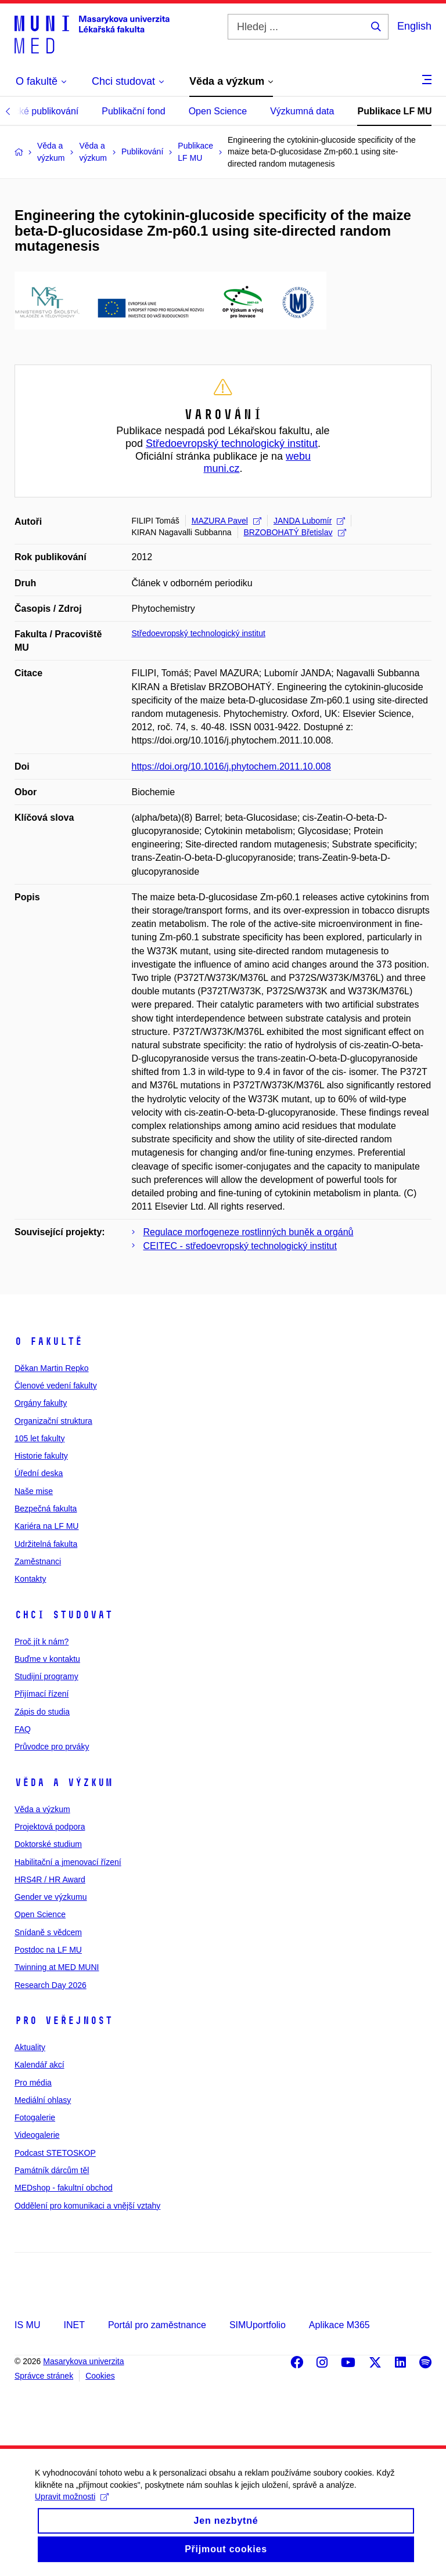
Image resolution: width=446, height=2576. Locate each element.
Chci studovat (64, 1614)
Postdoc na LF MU (48, 1949)
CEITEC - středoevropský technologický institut (240, 1246)
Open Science (218, 111)
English (414, 26)
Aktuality (30, 2047)
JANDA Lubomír (309, 520)
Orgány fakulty (41, 1403)
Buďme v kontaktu (47, 1659)
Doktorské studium (48, 1844)
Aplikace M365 (339, 2325)
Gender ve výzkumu (51, 1897)
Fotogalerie (35, 2117)
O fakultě (48, 1341)
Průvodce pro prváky (52, 1746)
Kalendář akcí (39, 2064)
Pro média (33, 2082)
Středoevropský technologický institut (232, 443)
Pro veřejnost (64, 2020)
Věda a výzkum (64, 1782)
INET (73, 2325)
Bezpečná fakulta (46, 1508)
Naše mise (34, 1491)
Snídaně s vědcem (48, 1932)
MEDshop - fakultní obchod (64, 2187)
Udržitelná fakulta (46, 1544)
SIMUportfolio (257, 2325)
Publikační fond (133, 111)
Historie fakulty (41, 1455)
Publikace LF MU (394, 111)
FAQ (23, 1729)
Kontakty (30, 1578)
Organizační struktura (53, 1421)
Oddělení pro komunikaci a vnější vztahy (87, 2205)
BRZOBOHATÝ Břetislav (295, 532)
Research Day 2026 (51, 1985)
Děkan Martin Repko (52, 1368)
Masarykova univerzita (83, 2361)
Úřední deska (39, 1473)
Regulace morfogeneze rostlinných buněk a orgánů (248, 1232)
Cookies (100, 2375)
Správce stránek (44, 2375)
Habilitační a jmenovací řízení (68, 1862)
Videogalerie (37, 2135)
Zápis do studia (42, 1711)
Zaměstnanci (38, 1561)
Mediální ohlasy (43, 2100)
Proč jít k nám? (42, 1641)
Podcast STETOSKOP (55, 2153)
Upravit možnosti (72, 2509)
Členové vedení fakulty (56, 1385)
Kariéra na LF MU (46, 1526)
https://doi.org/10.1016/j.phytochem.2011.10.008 (231, 766)
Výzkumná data (302, 111)
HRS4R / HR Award (50, 1879)
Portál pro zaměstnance (157, 2325)
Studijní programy (46, 1676)
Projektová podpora (50, 1826)
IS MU (27, 2325)
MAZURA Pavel (226, 520)
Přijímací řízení (42, 1693)
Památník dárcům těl (52, 2170)
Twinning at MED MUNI (57, 1967)
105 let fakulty (39, 1438)
